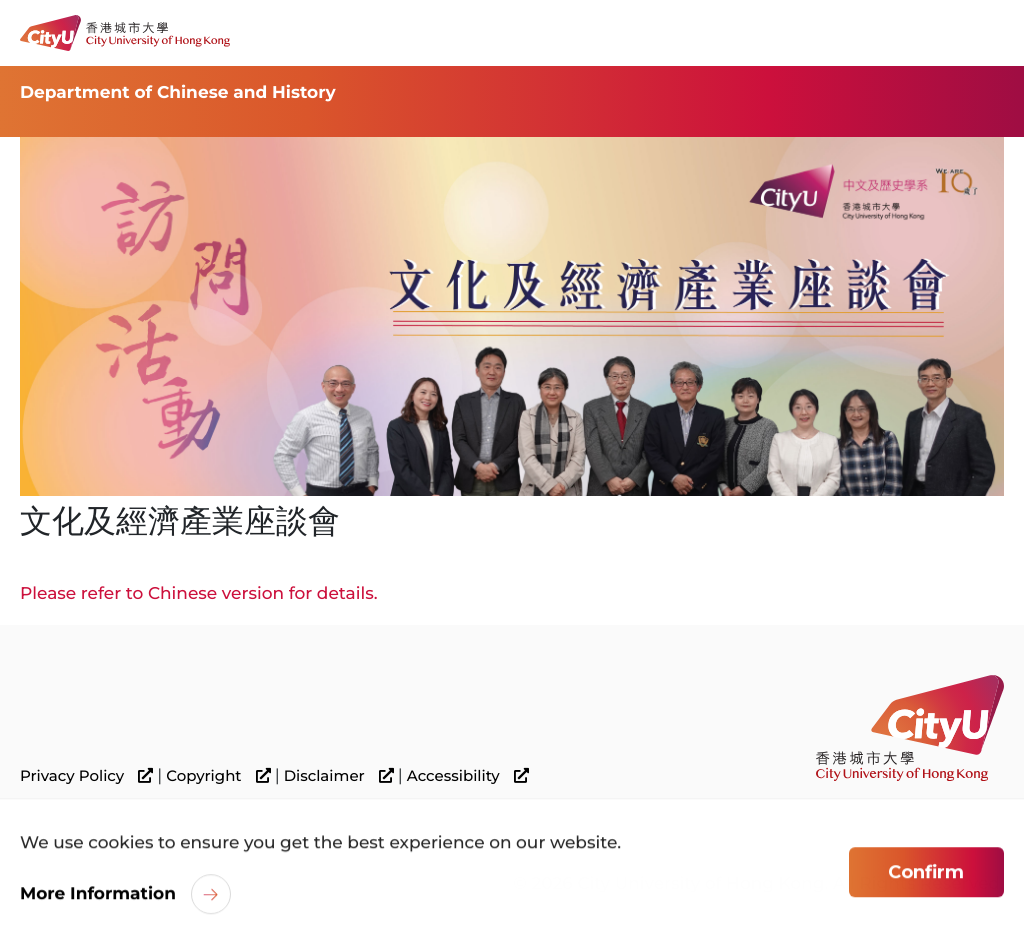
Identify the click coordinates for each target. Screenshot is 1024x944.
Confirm (926, 874)
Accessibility (468, 776)
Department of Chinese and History (178, 93)
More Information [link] (98, 896)
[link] (910, 727)
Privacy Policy (86, 776)
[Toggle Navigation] (989, 33)
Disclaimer (339, 776)
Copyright (218, 776)
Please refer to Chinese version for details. (199, 594)
